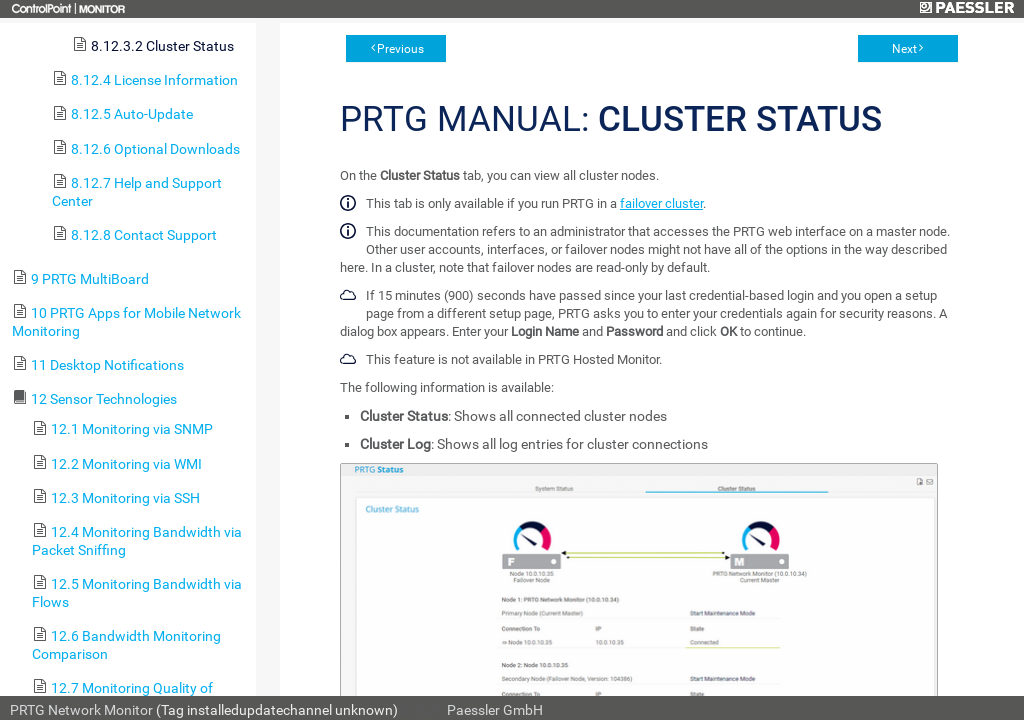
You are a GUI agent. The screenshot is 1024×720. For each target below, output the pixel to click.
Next (904, 49)
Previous (400, 49)
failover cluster (661, 203)
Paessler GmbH (495, 710)
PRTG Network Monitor (81, 710)
